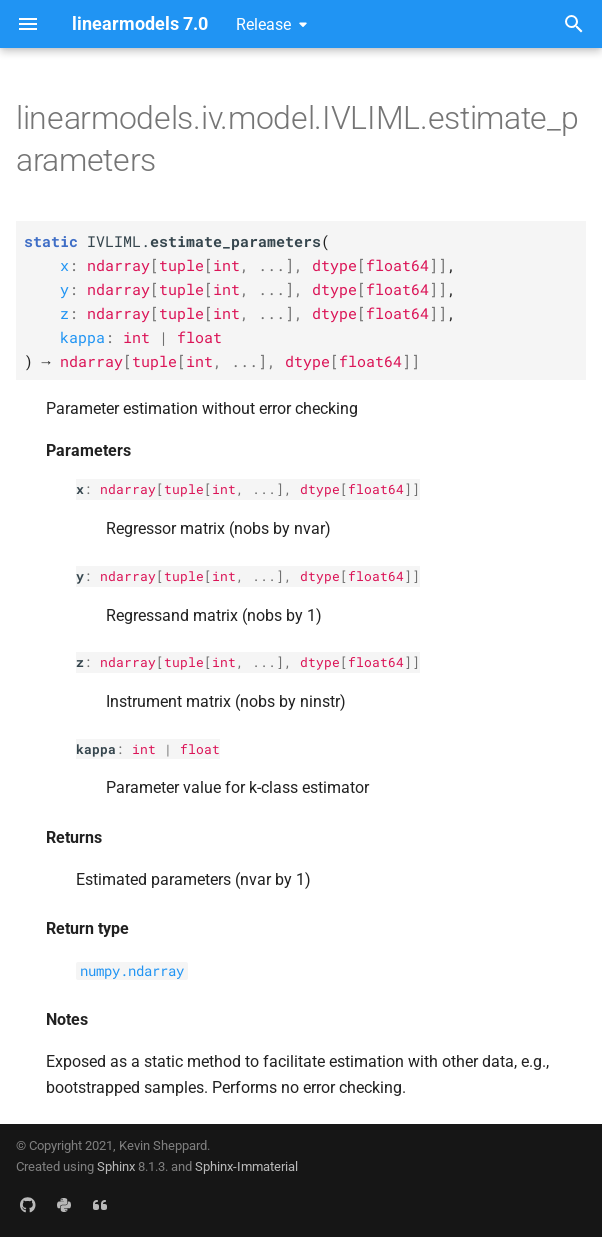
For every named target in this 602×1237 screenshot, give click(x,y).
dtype (320, 489)
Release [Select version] (263, 24)
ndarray (128, 489)
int (224, 489)
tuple (184, 489)
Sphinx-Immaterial (246, 1166)
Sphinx (116, 1166)
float (200, 749)
